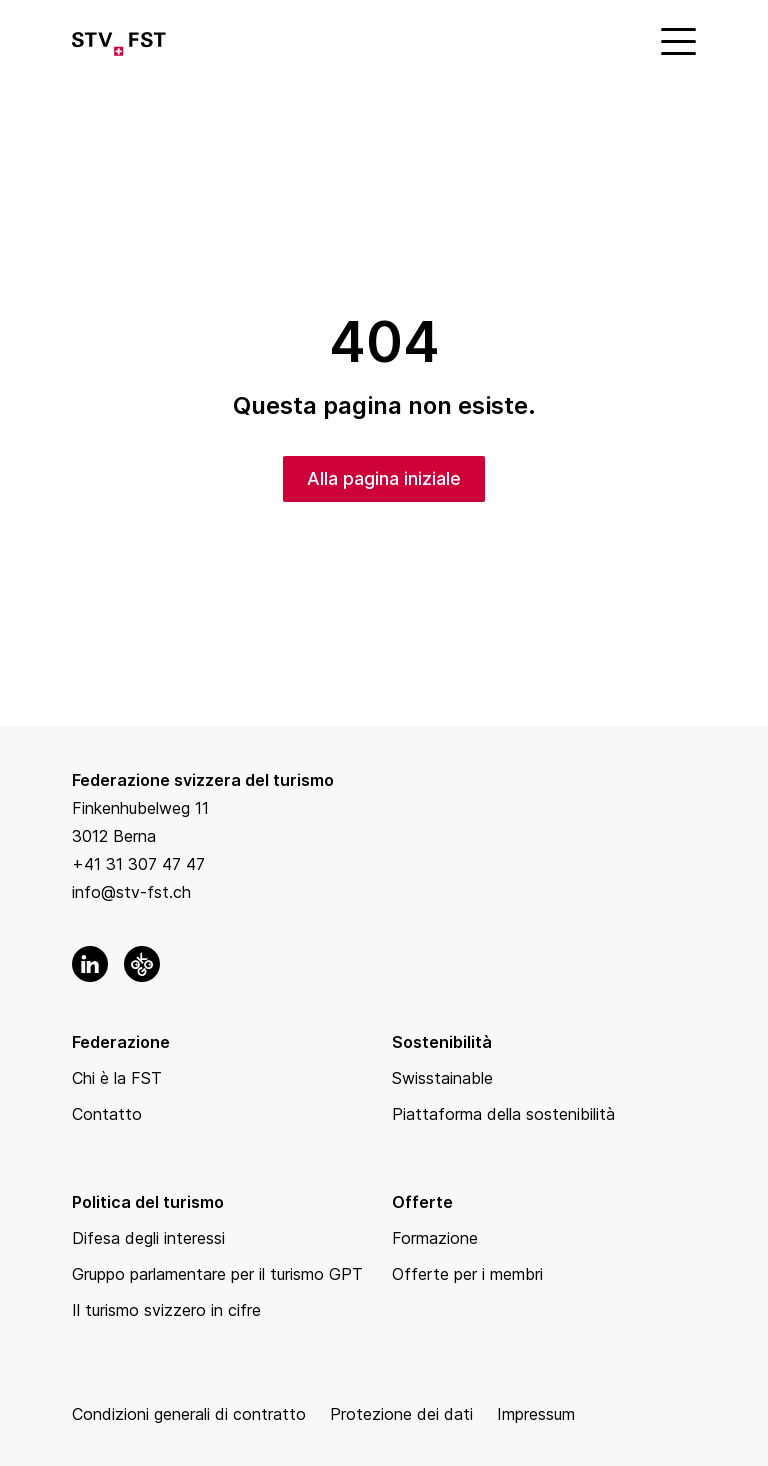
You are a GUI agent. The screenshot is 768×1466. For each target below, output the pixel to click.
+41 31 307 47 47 (138, 864)
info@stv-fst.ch (131, 892)
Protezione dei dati (401, 1414)
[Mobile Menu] (676, 40)
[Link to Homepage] (119, 40)
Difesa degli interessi (148, 1238)
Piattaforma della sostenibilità (503, 1114)
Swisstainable (442, 1078)
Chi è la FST (117, 1078)
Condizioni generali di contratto (189, 1414)
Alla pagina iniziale (384, 478)
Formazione (435, 1238)
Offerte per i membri (467, 1274)
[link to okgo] (142, 964)
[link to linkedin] (90, 964)
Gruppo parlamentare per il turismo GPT (217, 1274)
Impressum (536, 1414)
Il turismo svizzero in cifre (166, 1310)
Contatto (107, 1114)
